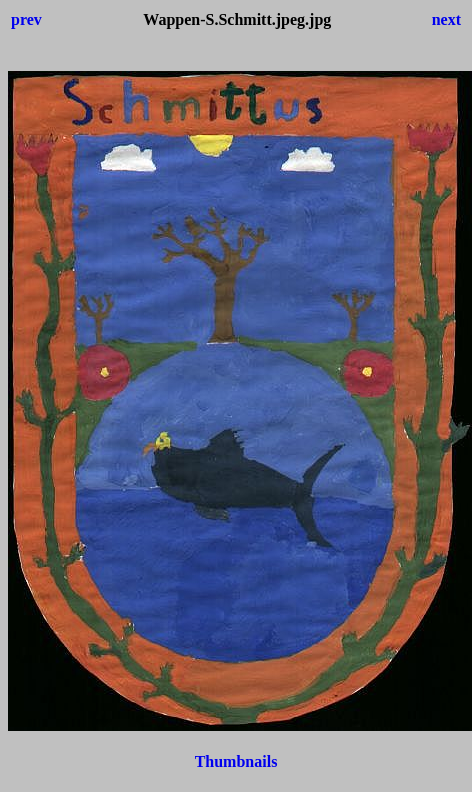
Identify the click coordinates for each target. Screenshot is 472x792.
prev (26, 19)
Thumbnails (236, 761)
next (446, 19)
